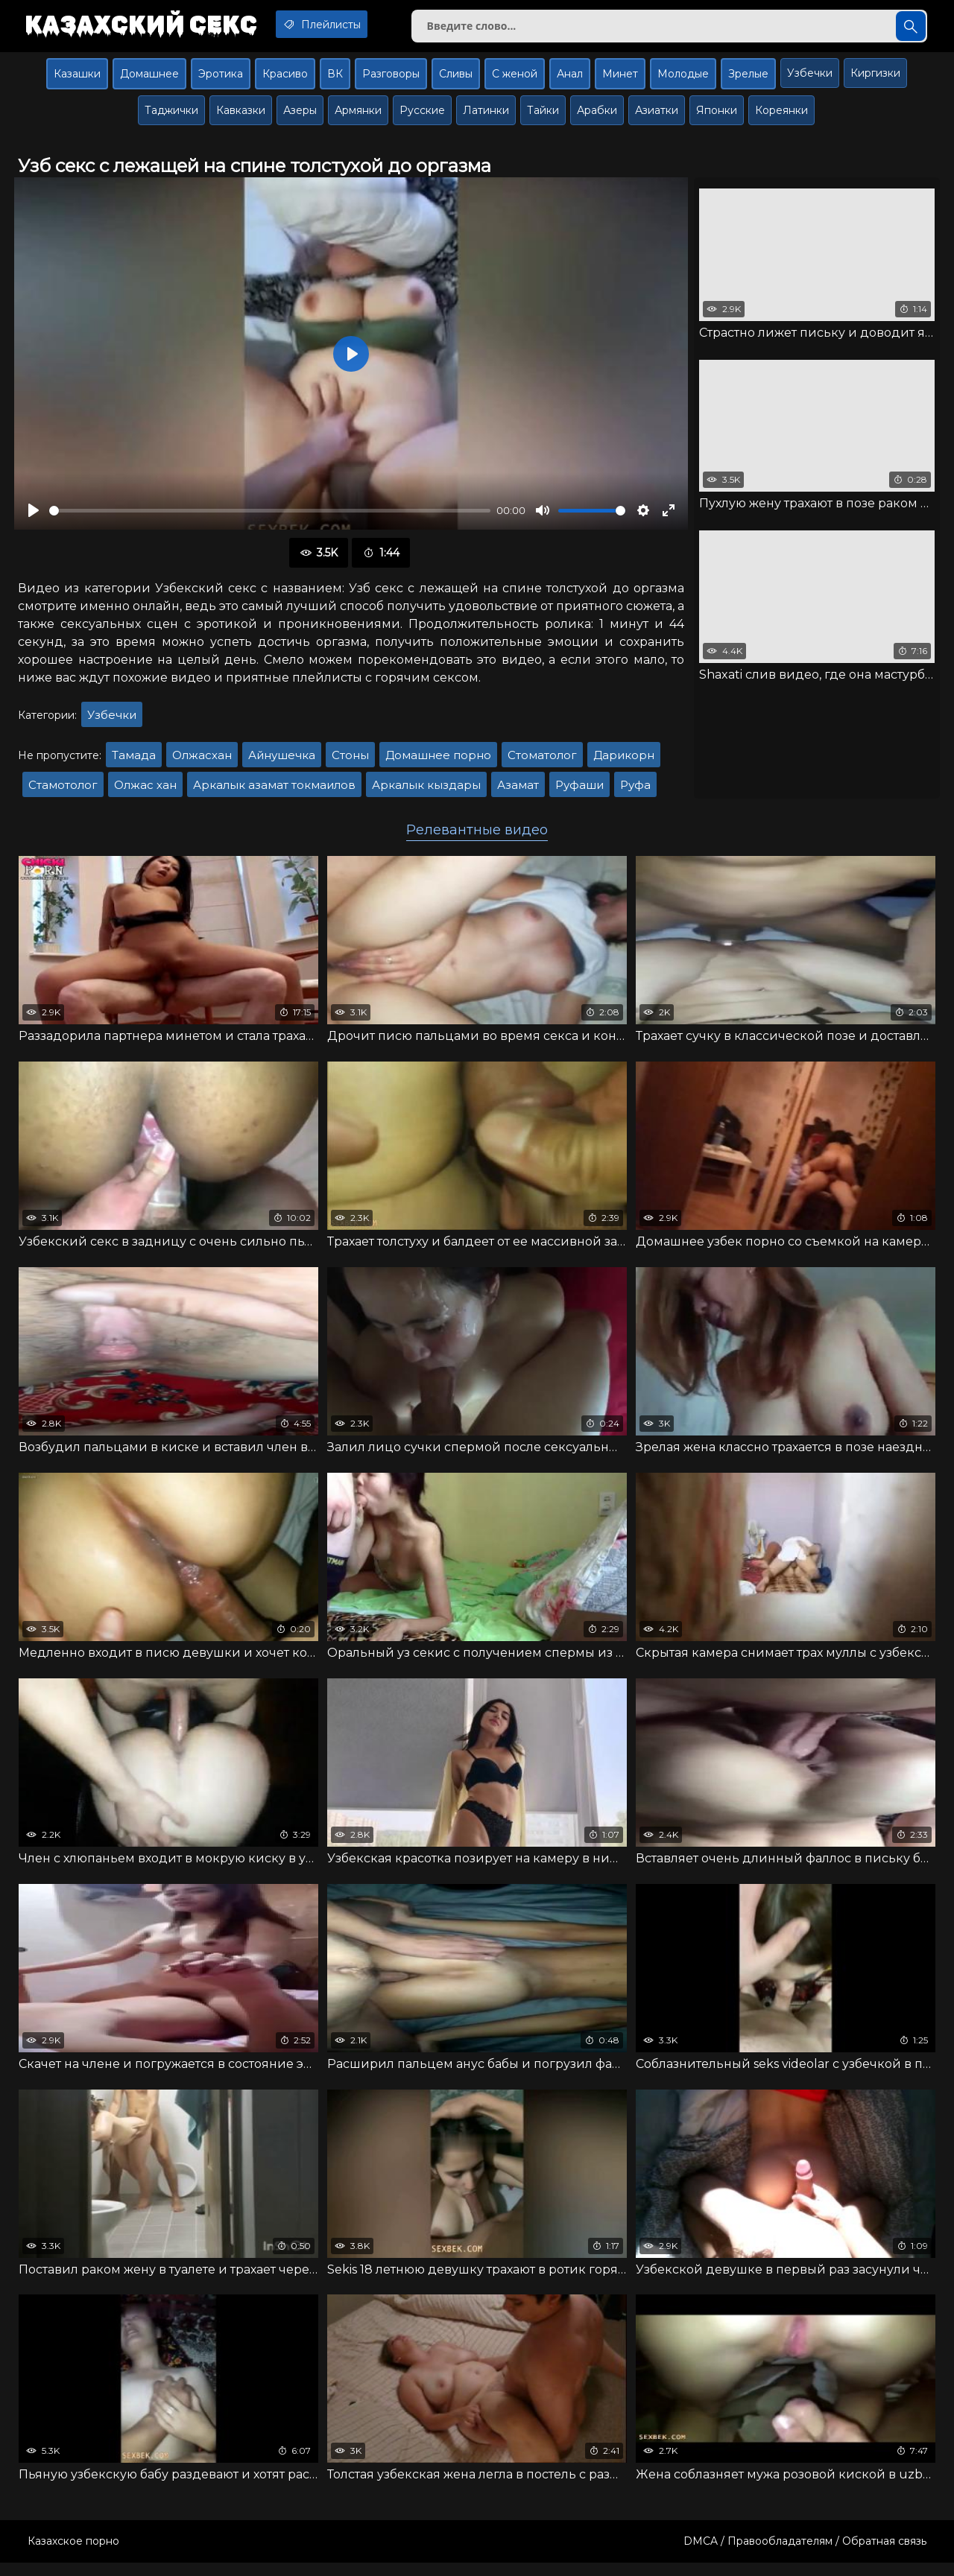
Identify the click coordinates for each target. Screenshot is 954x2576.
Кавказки (240, 116)
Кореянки (781, 116)
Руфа (635, 791)
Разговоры (391, 79)
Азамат (518, 791)
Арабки (597, 116)
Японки (716, 116)
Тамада (134, 762)
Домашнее (149, 79)
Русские (422, 116)
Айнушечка (281, 762)
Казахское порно (73, 2554)
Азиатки (656, 116)
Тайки (543, 116)
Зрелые (748, 79)
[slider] (269, 517)
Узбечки (810, 79)
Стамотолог (63, 791)
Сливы (456, 79)
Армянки (358, 116)
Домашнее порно (438, 762)
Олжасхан (202, 762)
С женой (514, 79)
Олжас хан (145, 791)
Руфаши (579, 791)
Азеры (300, 116)
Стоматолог (542, 762)
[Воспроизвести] (33, 517)
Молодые (683, 79)
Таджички (171, 116)
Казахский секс (147, 26)
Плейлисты (342, 24)
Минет (620, 79)
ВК (335, 79)
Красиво (285, 79)
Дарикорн (623, 762)
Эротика (220, 79)
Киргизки (875, 79)
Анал (570, 79)
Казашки (77, 79)
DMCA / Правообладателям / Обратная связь (804, 2554)
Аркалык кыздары (426, 791)
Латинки (486, 116)
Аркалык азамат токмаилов (274, 791)
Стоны (350, 762)
